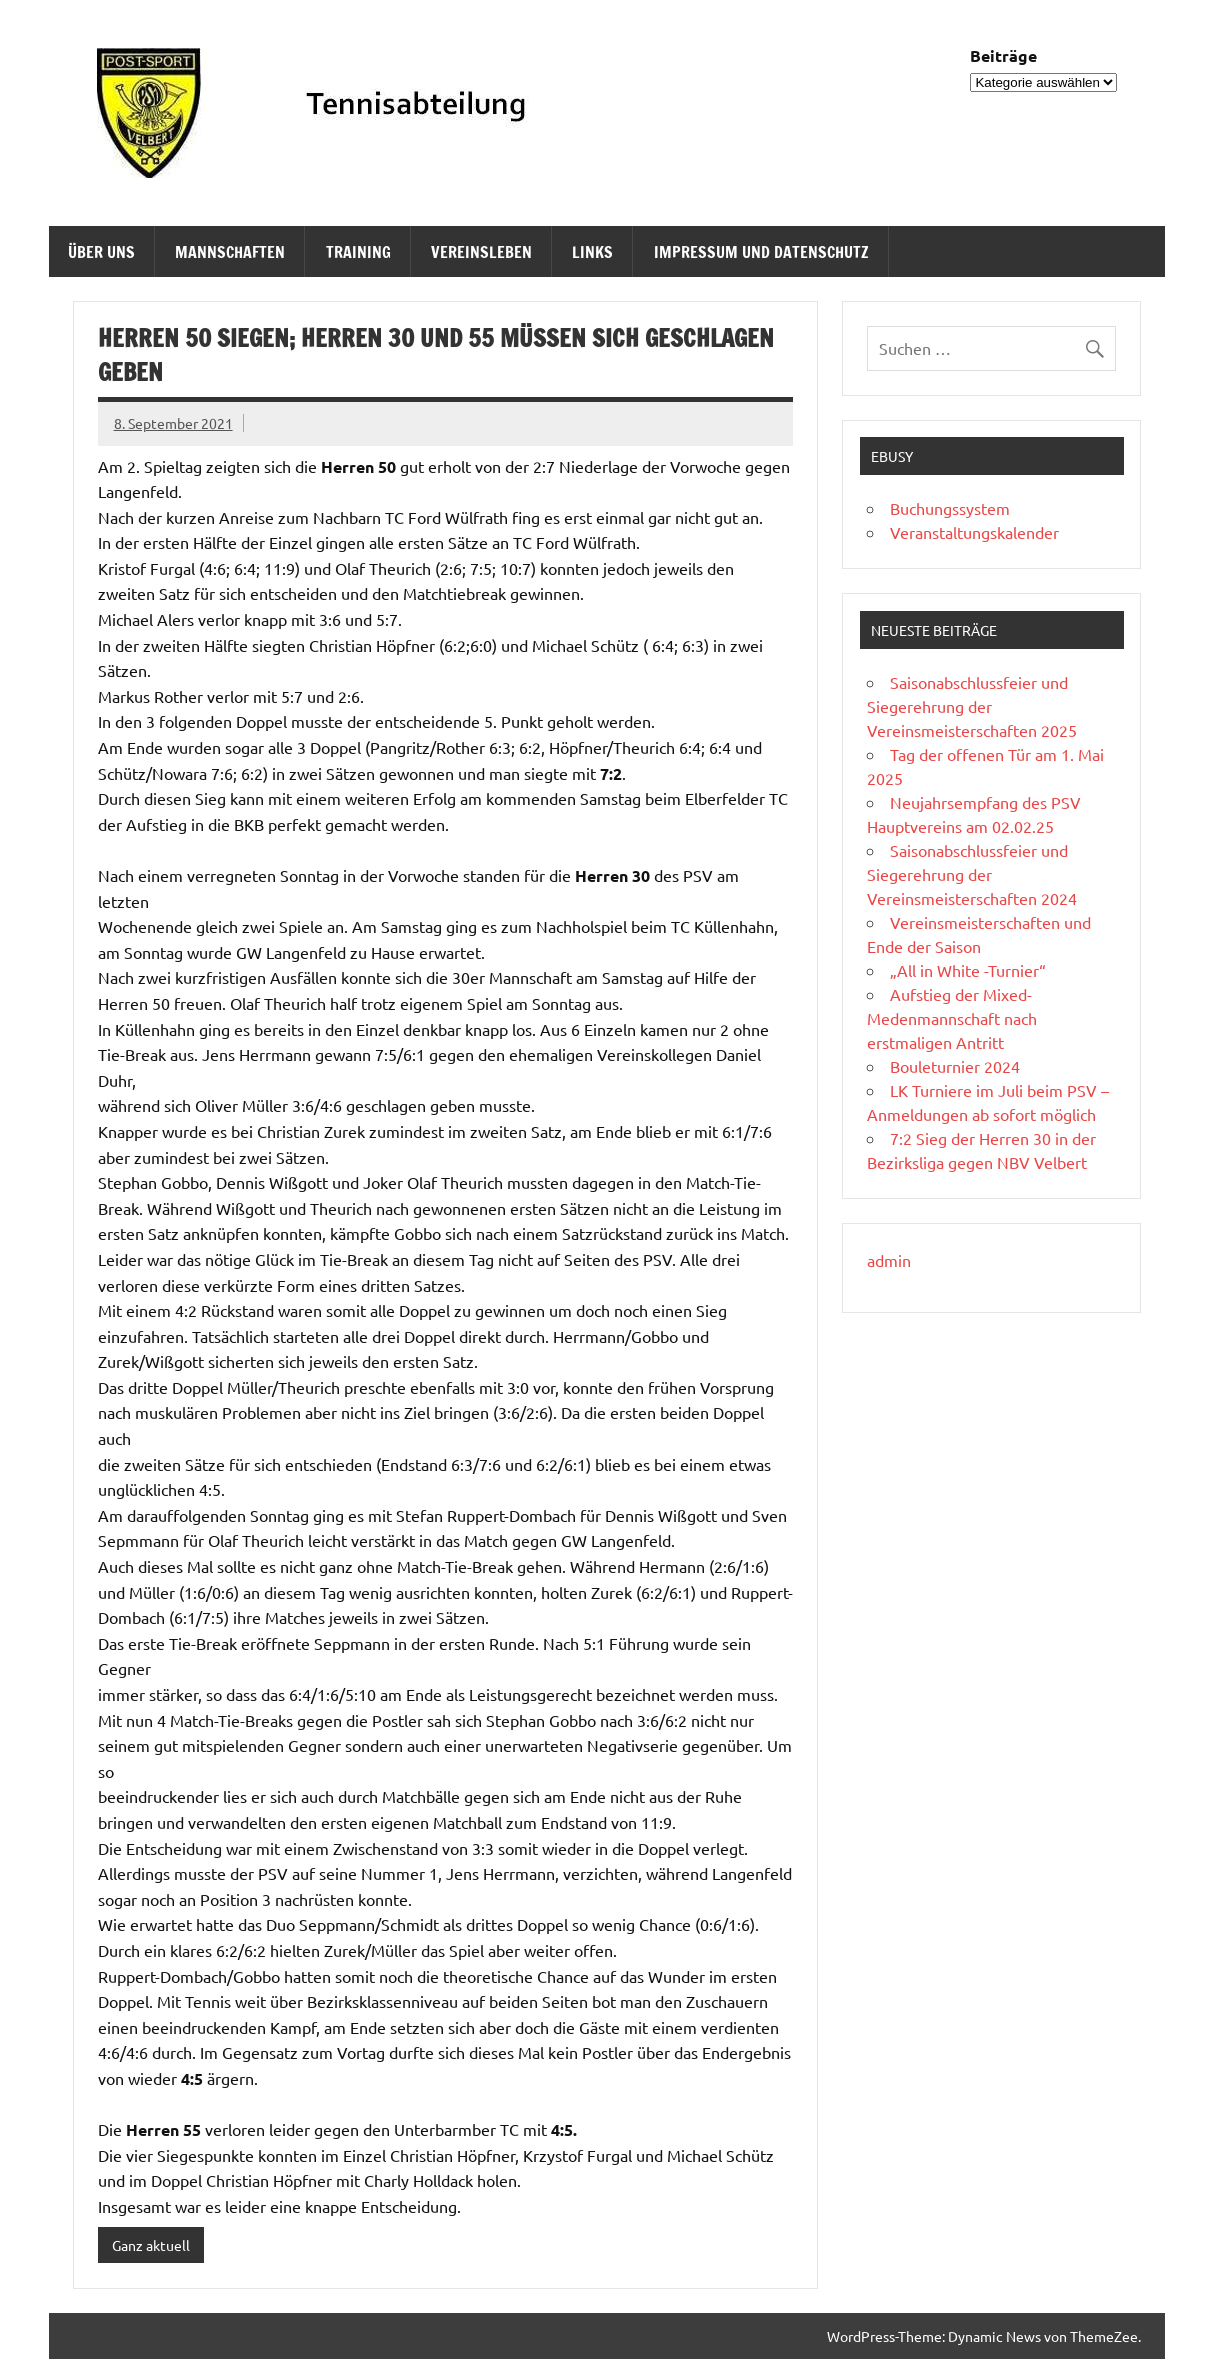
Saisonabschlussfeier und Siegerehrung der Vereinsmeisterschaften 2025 (972, 706)
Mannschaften (230, 252)
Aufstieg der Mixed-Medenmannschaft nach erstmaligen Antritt (952, 1018)
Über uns (101, 252)
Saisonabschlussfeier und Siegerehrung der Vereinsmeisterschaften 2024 (972, 874)
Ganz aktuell (151, 2245)
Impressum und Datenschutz (761, 252)
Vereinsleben (481, 252)
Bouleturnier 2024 (955, 1066)
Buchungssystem (950, 508)
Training (358, 252)
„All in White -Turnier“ (968, 970)
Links (592, 252)
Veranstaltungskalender (974, 532)
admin (889, 1260)
